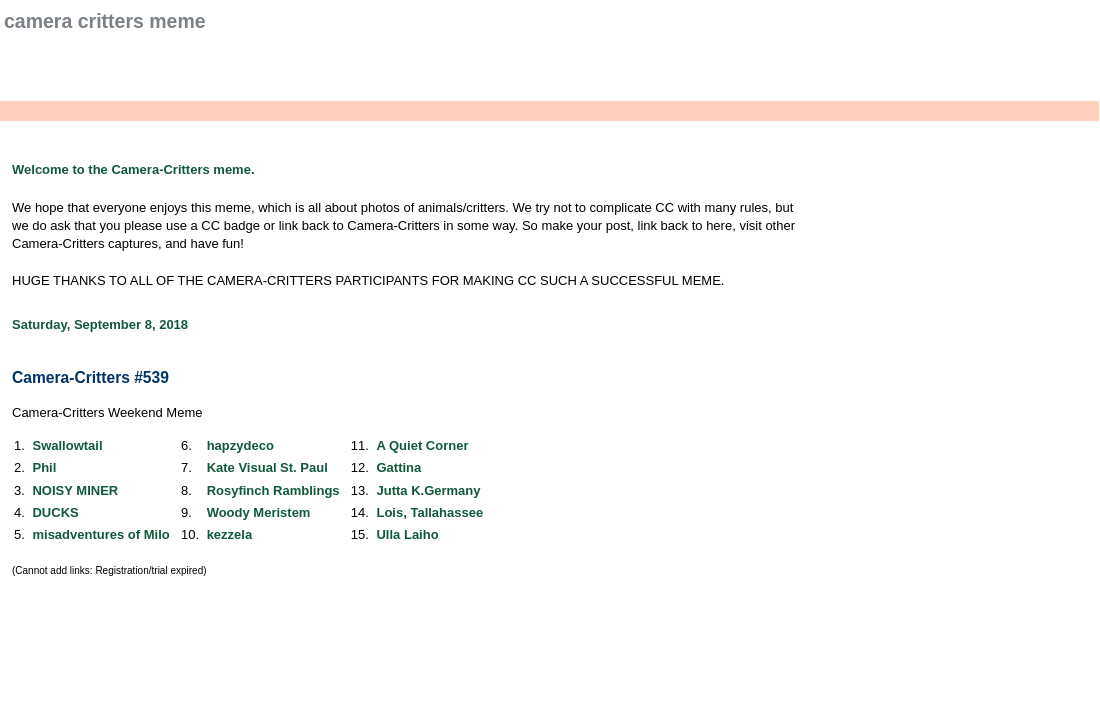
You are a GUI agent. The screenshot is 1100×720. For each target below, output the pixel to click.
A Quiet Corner (422, 445)
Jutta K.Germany (428, 490)
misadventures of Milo (100, 534)
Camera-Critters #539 (90, 377)
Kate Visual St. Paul (267, 467)
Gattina (398, 467)
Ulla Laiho (407, 534)
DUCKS (55, 512)
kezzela (230, 534)
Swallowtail (67, 445)
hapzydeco (240, 445)
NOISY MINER (75, 490)
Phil (44, 467)
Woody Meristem (259, 512)
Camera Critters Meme (105, 21)
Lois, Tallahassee (429, 512)
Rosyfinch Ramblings (273, 490)
